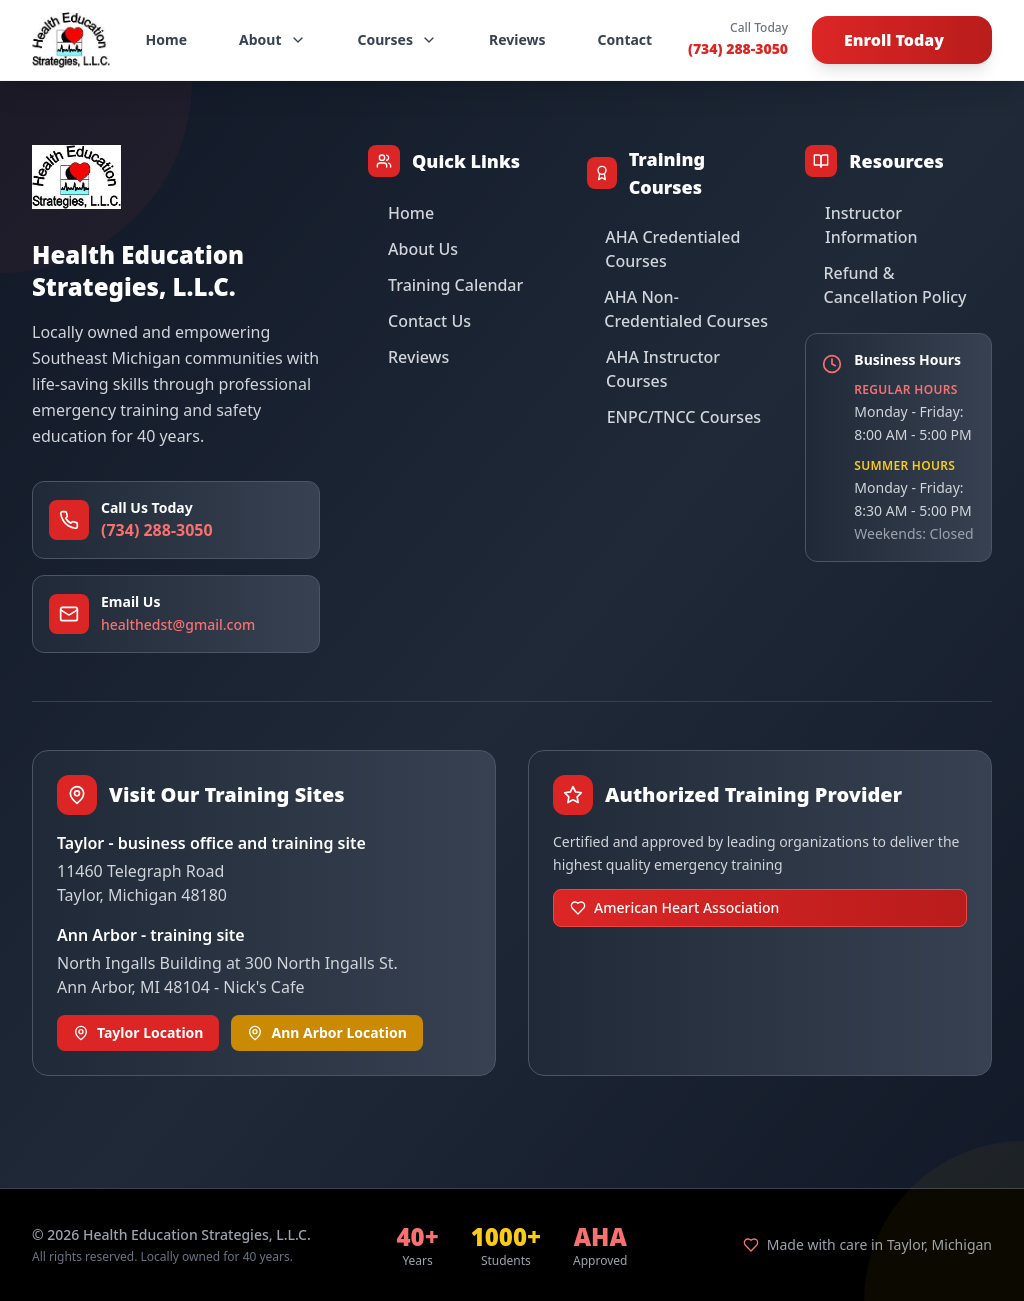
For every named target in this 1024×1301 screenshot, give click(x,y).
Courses (398, 39)
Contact (625, 39)
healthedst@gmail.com (178, 624)
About (272, 39)
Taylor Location (138, 1032)
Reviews (517, 39)
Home (166, 39)
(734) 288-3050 (738, 48)
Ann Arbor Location (326, 1032)
